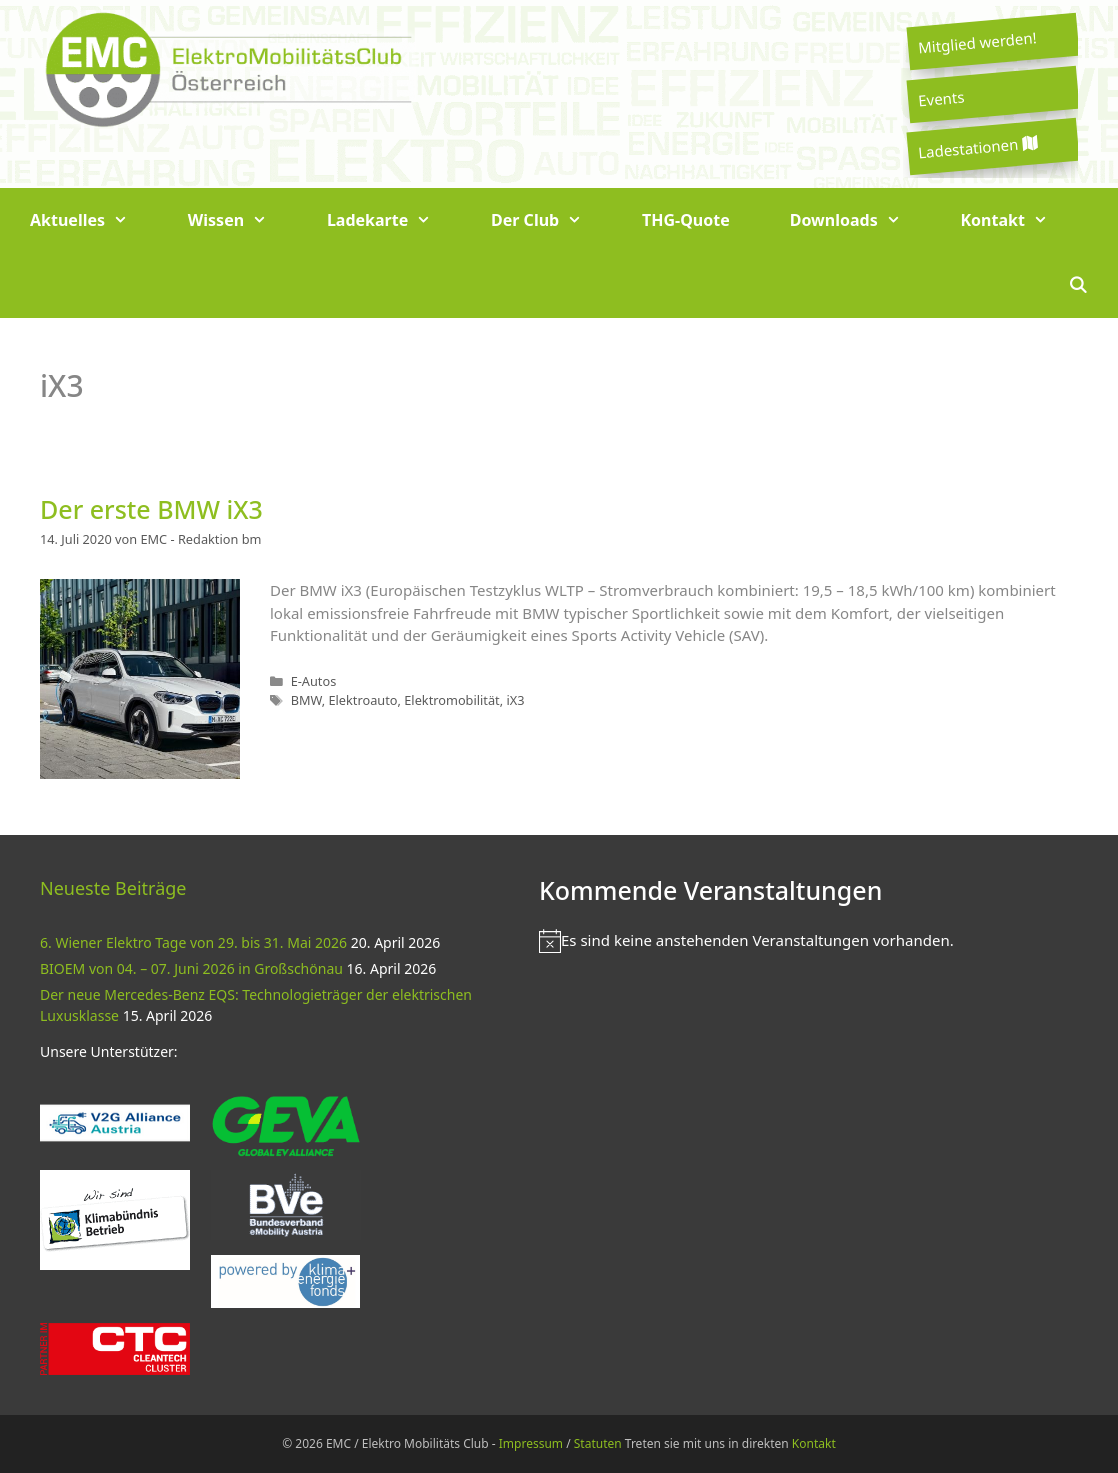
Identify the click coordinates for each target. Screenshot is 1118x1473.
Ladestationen (977, 147)
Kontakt (1019, 220)
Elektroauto (362, 700)
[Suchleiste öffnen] (1077, 285)
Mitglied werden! (977, 42)
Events (941, 98)
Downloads (860, 220)
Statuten (598, 1443)
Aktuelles (94, 220)
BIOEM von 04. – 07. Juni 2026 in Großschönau (191, 968)
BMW (306, 700)
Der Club (551, 220)
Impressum (531, 1443)
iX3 (515, 700)
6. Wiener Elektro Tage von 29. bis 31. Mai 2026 (193, 942)
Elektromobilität (451, 700)
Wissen (242, 220)
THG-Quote (686, 220)
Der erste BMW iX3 (151, 509)
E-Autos (314, 681)
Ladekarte (394, 220)
